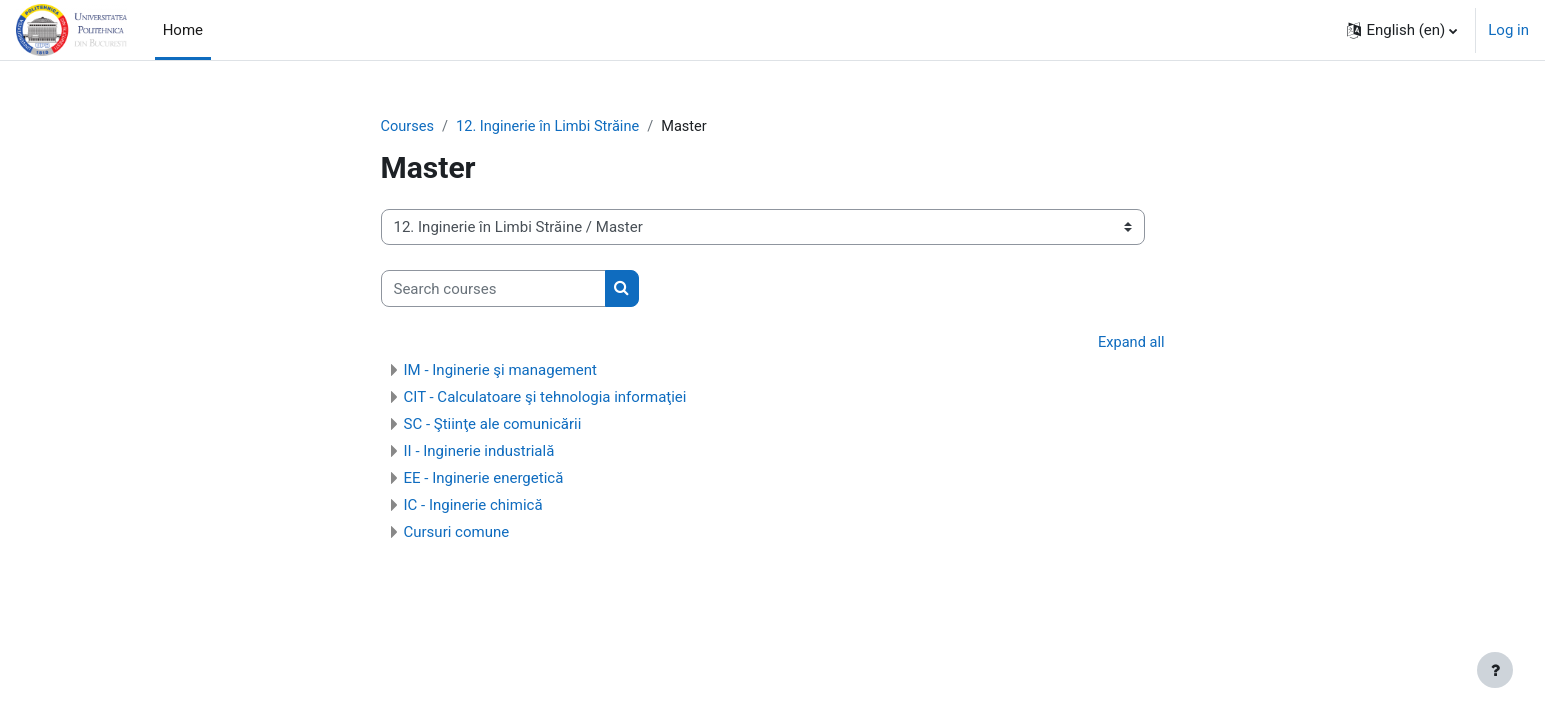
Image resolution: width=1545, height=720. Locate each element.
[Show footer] (1495, 670)
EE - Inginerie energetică (484, 479)
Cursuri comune (457, 533)
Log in (1508, 30)
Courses (408, 127)
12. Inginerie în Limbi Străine (552, 127)
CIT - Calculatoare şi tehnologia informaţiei (545, 398)
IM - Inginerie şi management (500, 371)
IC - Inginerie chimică (473, 506)
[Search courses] (493, 289)
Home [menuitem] (183, 30)
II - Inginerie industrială (479, 452)
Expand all (1130, 344)
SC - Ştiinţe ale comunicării (493, 425)
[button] (1402, 30)
